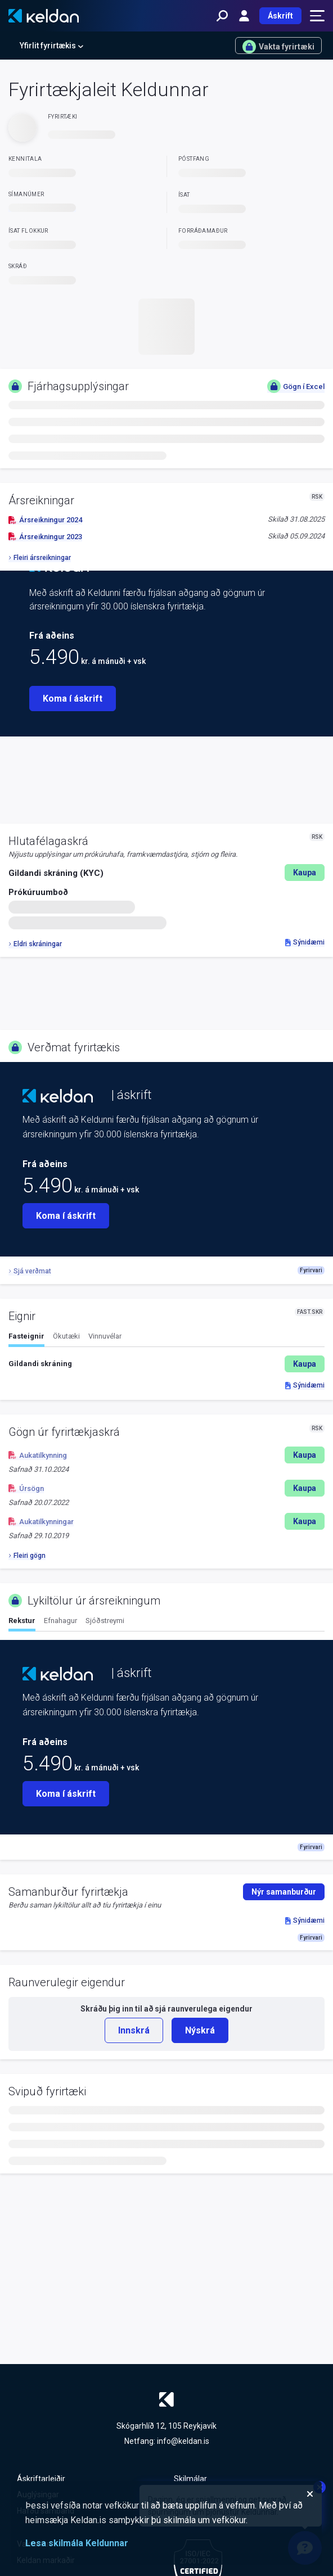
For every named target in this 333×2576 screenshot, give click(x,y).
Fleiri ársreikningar (39, 558)
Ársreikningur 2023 (45, 536)
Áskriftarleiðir (41, 2478)
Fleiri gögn (27, 1556)
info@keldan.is (183, 2441)
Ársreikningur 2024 (45, 520)
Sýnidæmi (305, 942)
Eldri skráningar (35, 944)
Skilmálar (190, 2478)
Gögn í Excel (296, 386)
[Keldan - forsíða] (43, 15)
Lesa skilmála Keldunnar (76, 2543)
